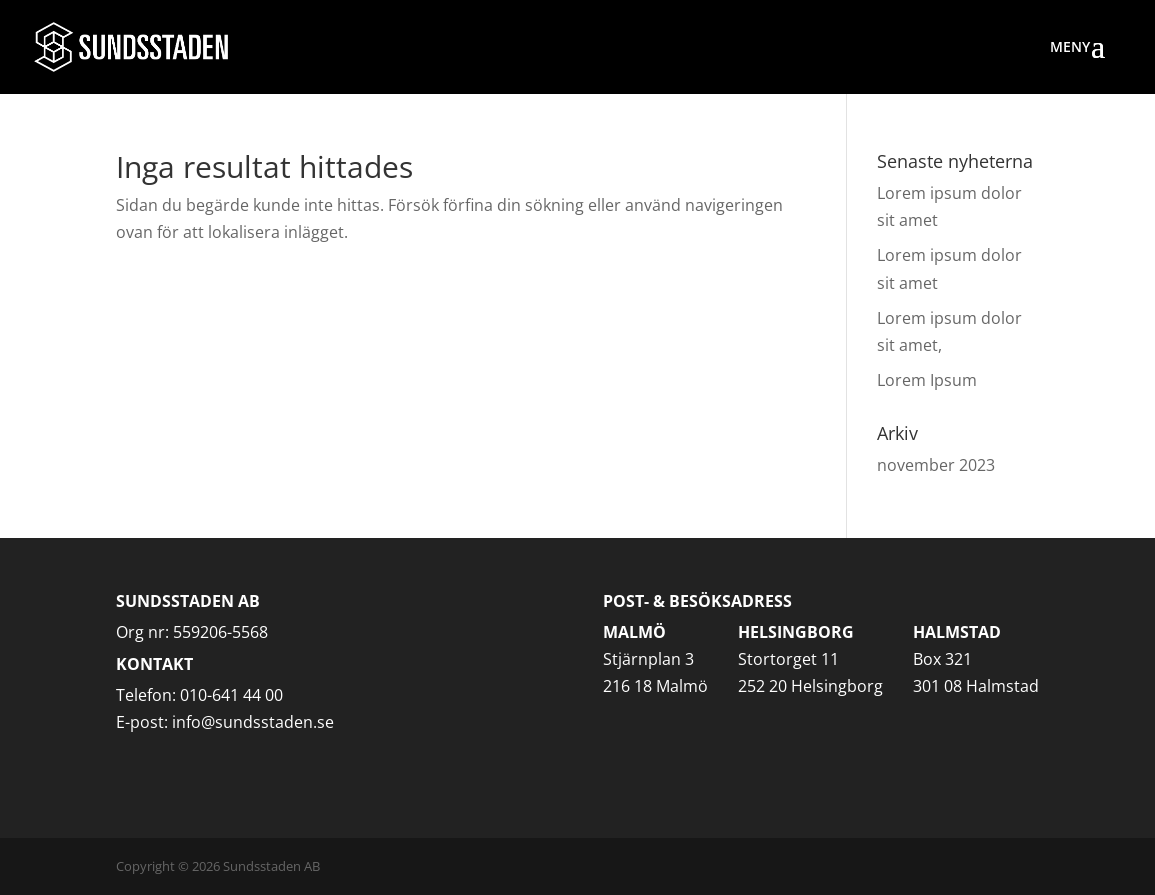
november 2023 (936, 465)
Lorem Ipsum (927, 380)
